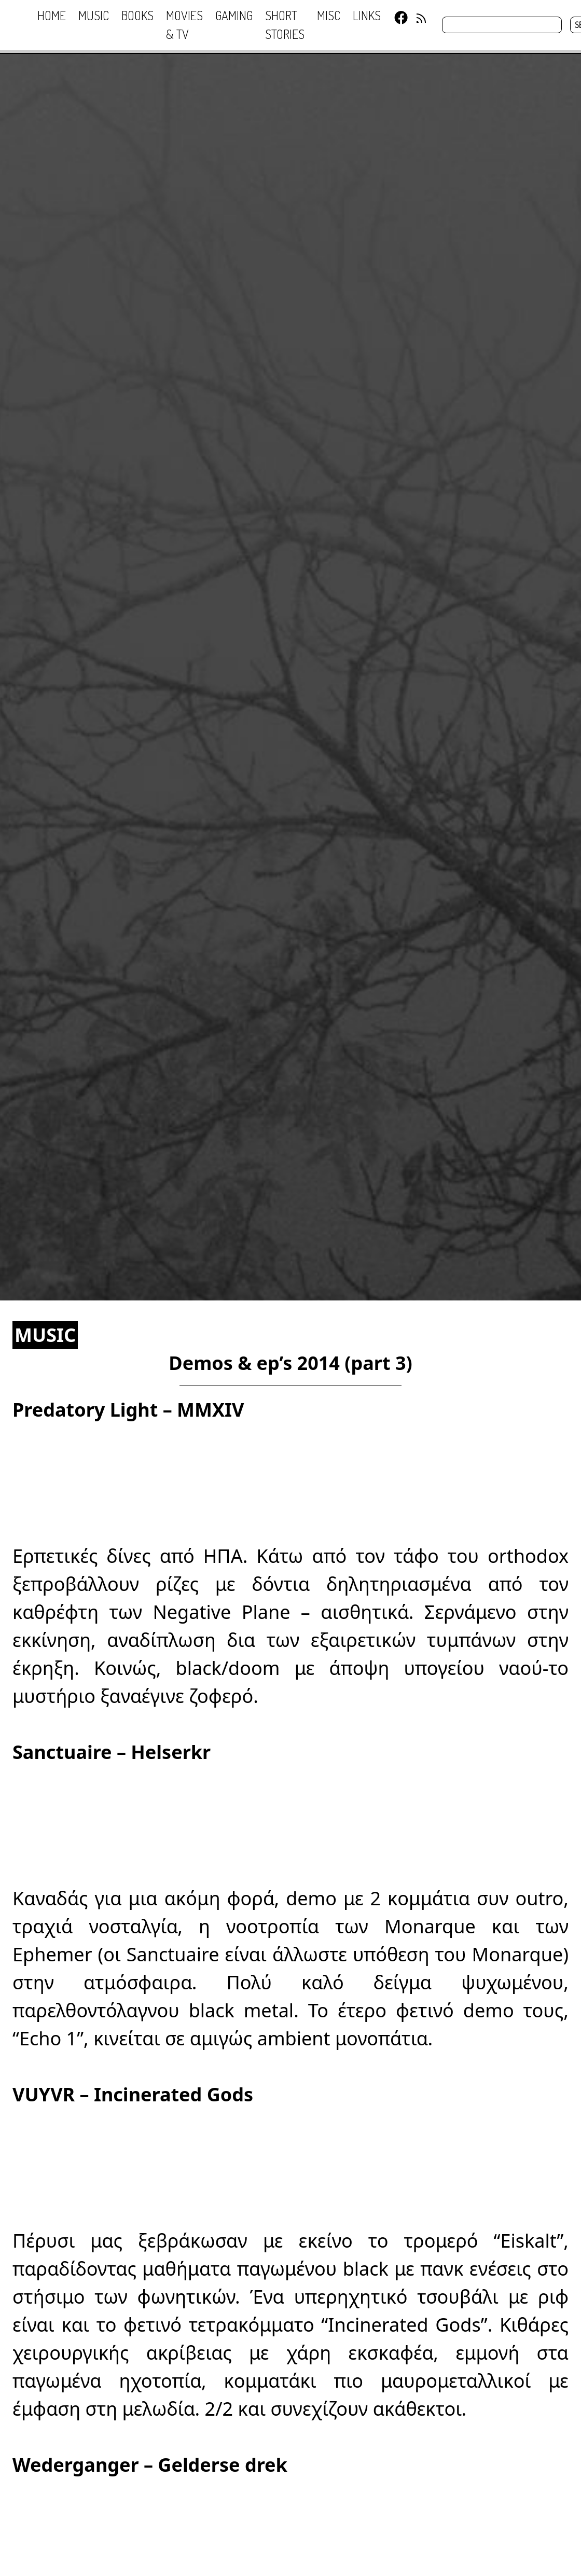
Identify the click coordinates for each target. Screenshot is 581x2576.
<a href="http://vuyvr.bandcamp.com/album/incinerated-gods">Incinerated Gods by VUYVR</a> (290, 2168)
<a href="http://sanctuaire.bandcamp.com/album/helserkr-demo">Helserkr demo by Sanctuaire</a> (290, 1825)
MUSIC (45, 1335)
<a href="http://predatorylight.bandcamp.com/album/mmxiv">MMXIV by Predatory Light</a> (290, 1483)
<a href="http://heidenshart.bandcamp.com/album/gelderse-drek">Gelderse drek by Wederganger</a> (290, 2538)
